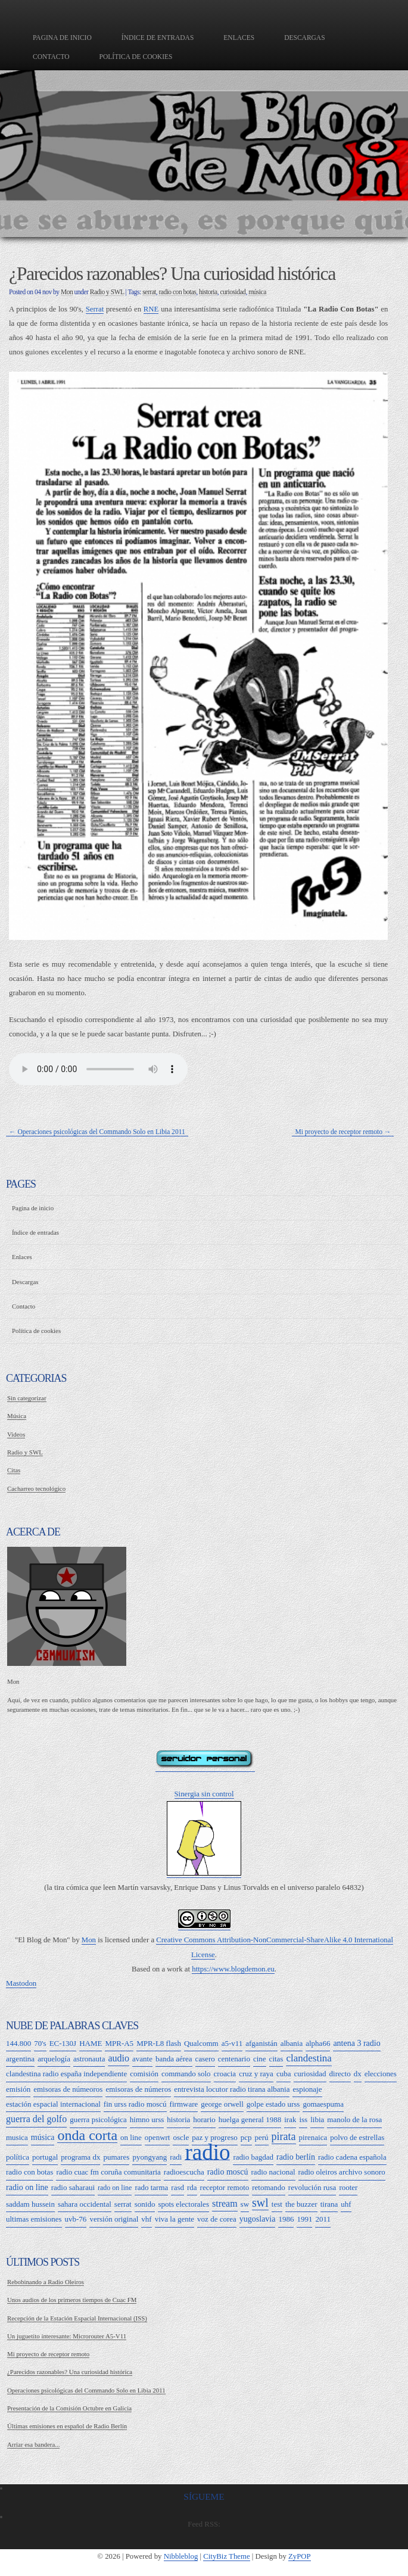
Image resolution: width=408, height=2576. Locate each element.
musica (17, 2137)
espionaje (307, 2089)
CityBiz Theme (226, 2556)
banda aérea (173, 2058)
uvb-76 (76, 2218)
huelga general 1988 (250, 2119)
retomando (268, 2187)
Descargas (304, 37)
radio (207, 2152)
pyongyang (149, 2157)
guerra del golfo (36, 2119)
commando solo (186, 2073)
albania (292, 2043)
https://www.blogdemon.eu (233, 1969)
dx (358, 2073)
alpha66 (318, 2043)
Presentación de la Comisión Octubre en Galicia (69, 2408)
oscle (181, 2137)
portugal (45, 2157)
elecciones (381, 2073)
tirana (329, 2204)
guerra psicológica (98, 2119)
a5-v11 (232, 2043)
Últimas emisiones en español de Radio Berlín (67, 2425)
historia (208, 291)
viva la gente (174, 2218)
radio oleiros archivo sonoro (341, 2171)
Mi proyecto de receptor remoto (48, 2353)
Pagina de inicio (62, 37)
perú (262, 2137)
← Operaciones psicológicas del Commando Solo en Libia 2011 (97, 1132)
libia (317, 2119)
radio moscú (227, 2171)
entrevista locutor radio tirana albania (231, 2089)
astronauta (89, 2058)
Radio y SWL (107, 291)
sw (245, 2204)
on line (131, 2137)
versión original (113, 2218)
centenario (234, 2058)
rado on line (115, 2187)
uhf (346, 2204)
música (257, 291)
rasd (177, 2187)
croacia (225, 2073)
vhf (146, 2218)
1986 (286, 2218)
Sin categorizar (26, 1397)
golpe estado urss (273, 2104)
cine (259, 2058)
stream (225, 2203)
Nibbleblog (181, 2556)
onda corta (87, 2135)
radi (176, 2157)
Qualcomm (201, 2043)
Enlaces (238, 37)
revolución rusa (312, 2187)
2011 (323, 2218)
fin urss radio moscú (135, 2104)
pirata (284, 2136)
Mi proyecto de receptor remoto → (343, 1132)
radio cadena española (352, 2157)
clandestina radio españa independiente (66, 2073)
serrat (149, 291)
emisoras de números (138, 2089)
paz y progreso (215, 2137)
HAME (90, 2043)
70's (40, 2043)
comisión (144, 2073)
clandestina (308, 2058)
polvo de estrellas (357, 2137)
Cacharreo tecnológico (36, 1488)
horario (204, 2119)
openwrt (157, 2137)
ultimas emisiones (34, 2218)
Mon (67, 291)
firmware (184, 2104)
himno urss (147, 2119)
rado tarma (151, 2187)
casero (205, 2058)
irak (290, 2119)
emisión (18, 2089)
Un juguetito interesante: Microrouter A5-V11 (66, 2336)
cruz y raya (256, 2073)
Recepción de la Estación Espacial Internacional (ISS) (77, 2318)
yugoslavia (257, 2218)
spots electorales (183, 2204)
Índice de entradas (158, 37)
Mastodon (21, 1983)
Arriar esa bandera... (33, 2444)
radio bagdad (253, 2157)
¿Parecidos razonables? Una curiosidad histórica (69, 2371)
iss (303, 2119)
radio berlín (295, 2157)
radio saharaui (73, 2187)
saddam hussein (30, 2204)
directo (340, 2073)
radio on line (27, 2187)
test (277, 2204)
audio (118, 2058)
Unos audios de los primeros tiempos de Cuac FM (71, 2299)
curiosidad (232, 291)
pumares (116, 2157)
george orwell (222, 2104)
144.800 (18, 2043)
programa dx (80, 2157)
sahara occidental (84, 2204)
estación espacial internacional (53, 2104)
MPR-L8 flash (158, 2043)
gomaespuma (323, 2104)
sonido (145, 2204)
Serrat (95, 309)
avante (142, 2058)
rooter (348, 2187)
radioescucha (184, 2171)
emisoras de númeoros (67, 2089)
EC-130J (63, 2043)
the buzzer (301, 2204)
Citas (13, 1470)
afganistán (261, 2043)
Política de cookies (136, 56)
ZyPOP (299, 2556)
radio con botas (177, 291)
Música (16, 1415)
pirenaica (313, 2137)
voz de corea (216, 2218)
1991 (304, 2218)
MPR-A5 (119, 2043)
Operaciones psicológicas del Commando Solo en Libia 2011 (86, 2390)
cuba (283, 2073)
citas (276, 2058)
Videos (16, 1434)
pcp (246, 2137)
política (17, 2157)
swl (260, 2202)
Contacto (51, 56)
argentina (20, 2058)
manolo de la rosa (354, 2119)
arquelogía (54, 2058)
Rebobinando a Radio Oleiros (45, 2281)
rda (192, 2187)
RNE (151, 309)
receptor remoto (225, 2187)
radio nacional (273, 2171)
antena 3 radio (356, 2043)
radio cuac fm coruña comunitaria (108, 2171)
